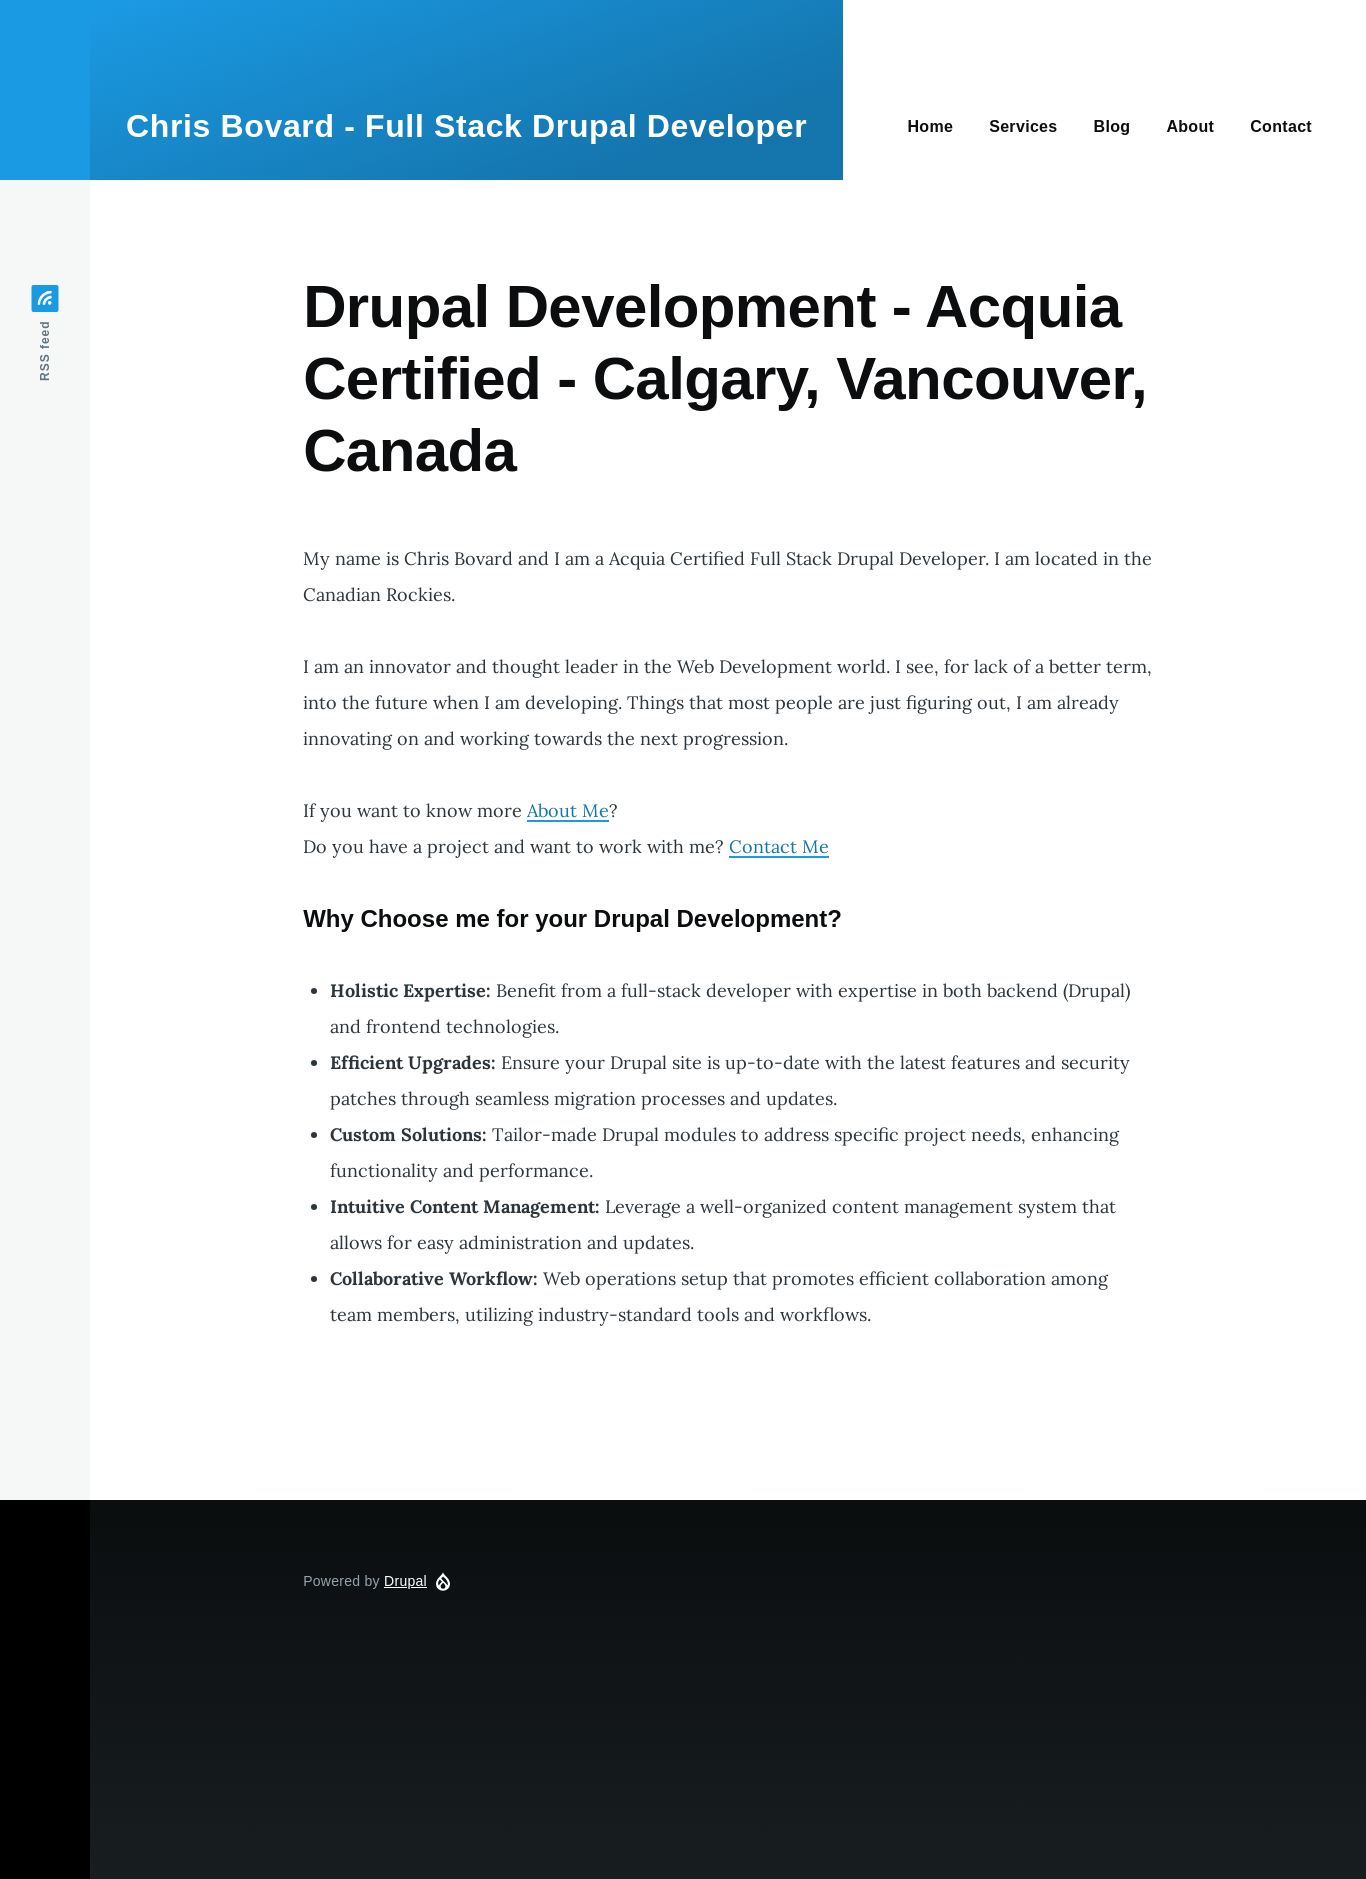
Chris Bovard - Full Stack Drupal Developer (466, 126)
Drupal (405, 1581)
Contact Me (779, 846)
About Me (568, 810)
